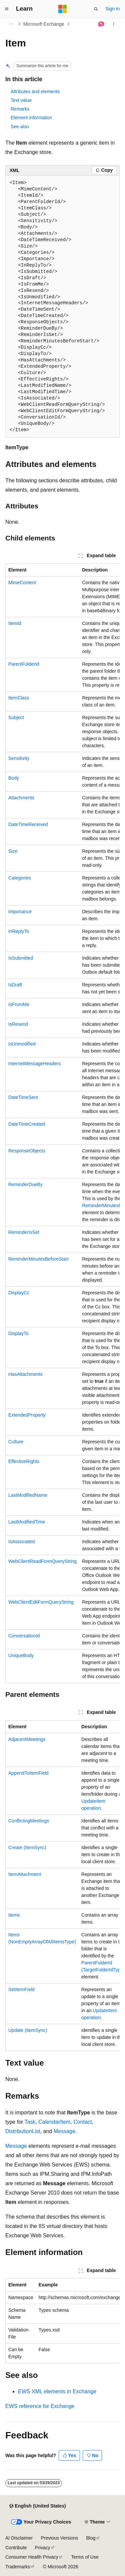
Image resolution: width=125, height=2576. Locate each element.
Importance (20, 911)
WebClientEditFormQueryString (41, 1602)
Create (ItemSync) (27, 1847)
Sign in (112, 8)
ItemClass (18, 697)
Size (12, 851)
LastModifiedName (27, 1495)
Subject (16, 717)
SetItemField (21, 1989)
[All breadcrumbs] (11, 24)
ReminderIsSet (23, 1232)
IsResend (18, 1024)
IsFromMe (18, 1004)
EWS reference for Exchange (39, 2406)
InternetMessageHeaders (34, 1063)
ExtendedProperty (27, 1415)
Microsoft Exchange (43, 24)
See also (20, 126)
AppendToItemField (28, 1773)
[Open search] (96, 9)
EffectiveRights (23, 1461)
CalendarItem (54, 2122)
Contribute (16, 2547)
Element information (31, 117)
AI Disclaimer (19, 2538)
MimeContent (22, 582)
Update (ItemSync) (27, 2030)
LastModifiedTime (26, 1521)
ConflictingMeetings (28, 1820)
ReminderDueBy (25, 1184)
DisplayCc (18, 1292)
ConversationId (24, 1635)
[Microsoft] (62, 9)
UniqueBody (21, 1655)
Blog (91, 2538)
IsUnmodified (22, 1043)
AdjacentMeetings (26, 1739)
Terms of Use (84, 2557)
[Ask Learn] (101, 24)
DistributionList (22, 2131)
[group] (62, 1123)
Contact (82, 2122)
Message (64, 2131)
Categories (19, 877)
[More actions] (114, 24)
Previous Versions (59, 2538)
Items (14, 1915)
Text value (21, 100)
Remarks (20, 109)
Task (30, 2122)
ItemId (14, 623)
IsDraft (15, 984)
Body (13, 778)
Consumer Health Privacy (31, 2557)
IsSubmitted (20, 958)
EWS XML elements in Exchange (57, 2391)
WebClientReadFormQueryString (42, 1561)
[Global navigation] (6, 9)
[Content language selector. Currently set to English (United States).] (37, 2506)
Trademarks (17, 2566)
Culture (15, 1441)
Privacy (42, 2547)
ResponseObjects (26, 1150)
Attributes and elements (35, 91)
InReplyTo (18, 931)
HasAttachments (25, 1374)
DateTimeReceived (28, 824)
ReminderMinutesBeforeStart (38, 1259)
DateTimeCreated (26, 1124)
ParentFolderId (23, 664)
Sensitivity (18, 758)
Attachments (21, 797)
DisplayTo (18, 1333)
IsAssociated (21, 1541)
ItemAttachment (24, 1874)
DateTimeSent (23, 1097)
